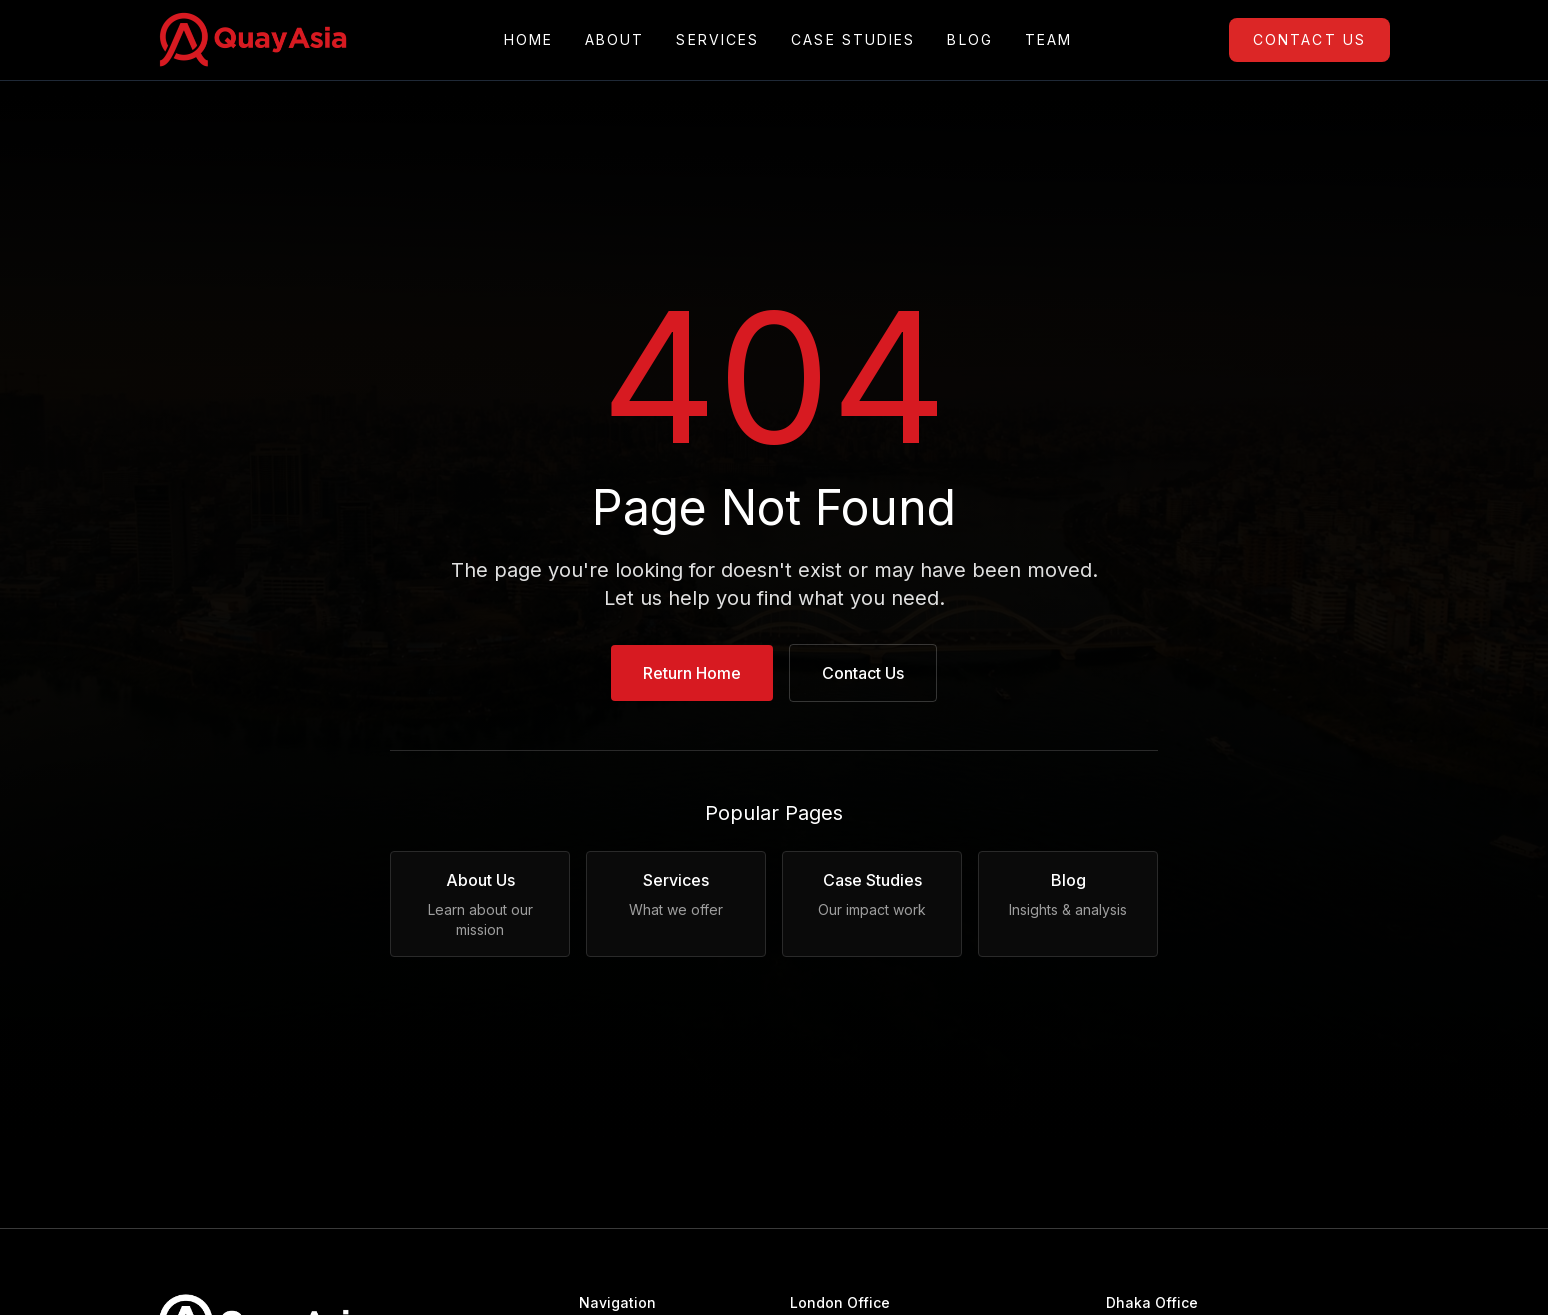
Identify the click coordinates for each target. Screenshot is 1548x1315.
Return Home (692, 673)
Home (528, 40)
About (615, 40)
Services (717, 40)
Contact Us (1309, 39)
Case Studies (853, 40)
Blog (969, 40)
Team (1048, 40)
